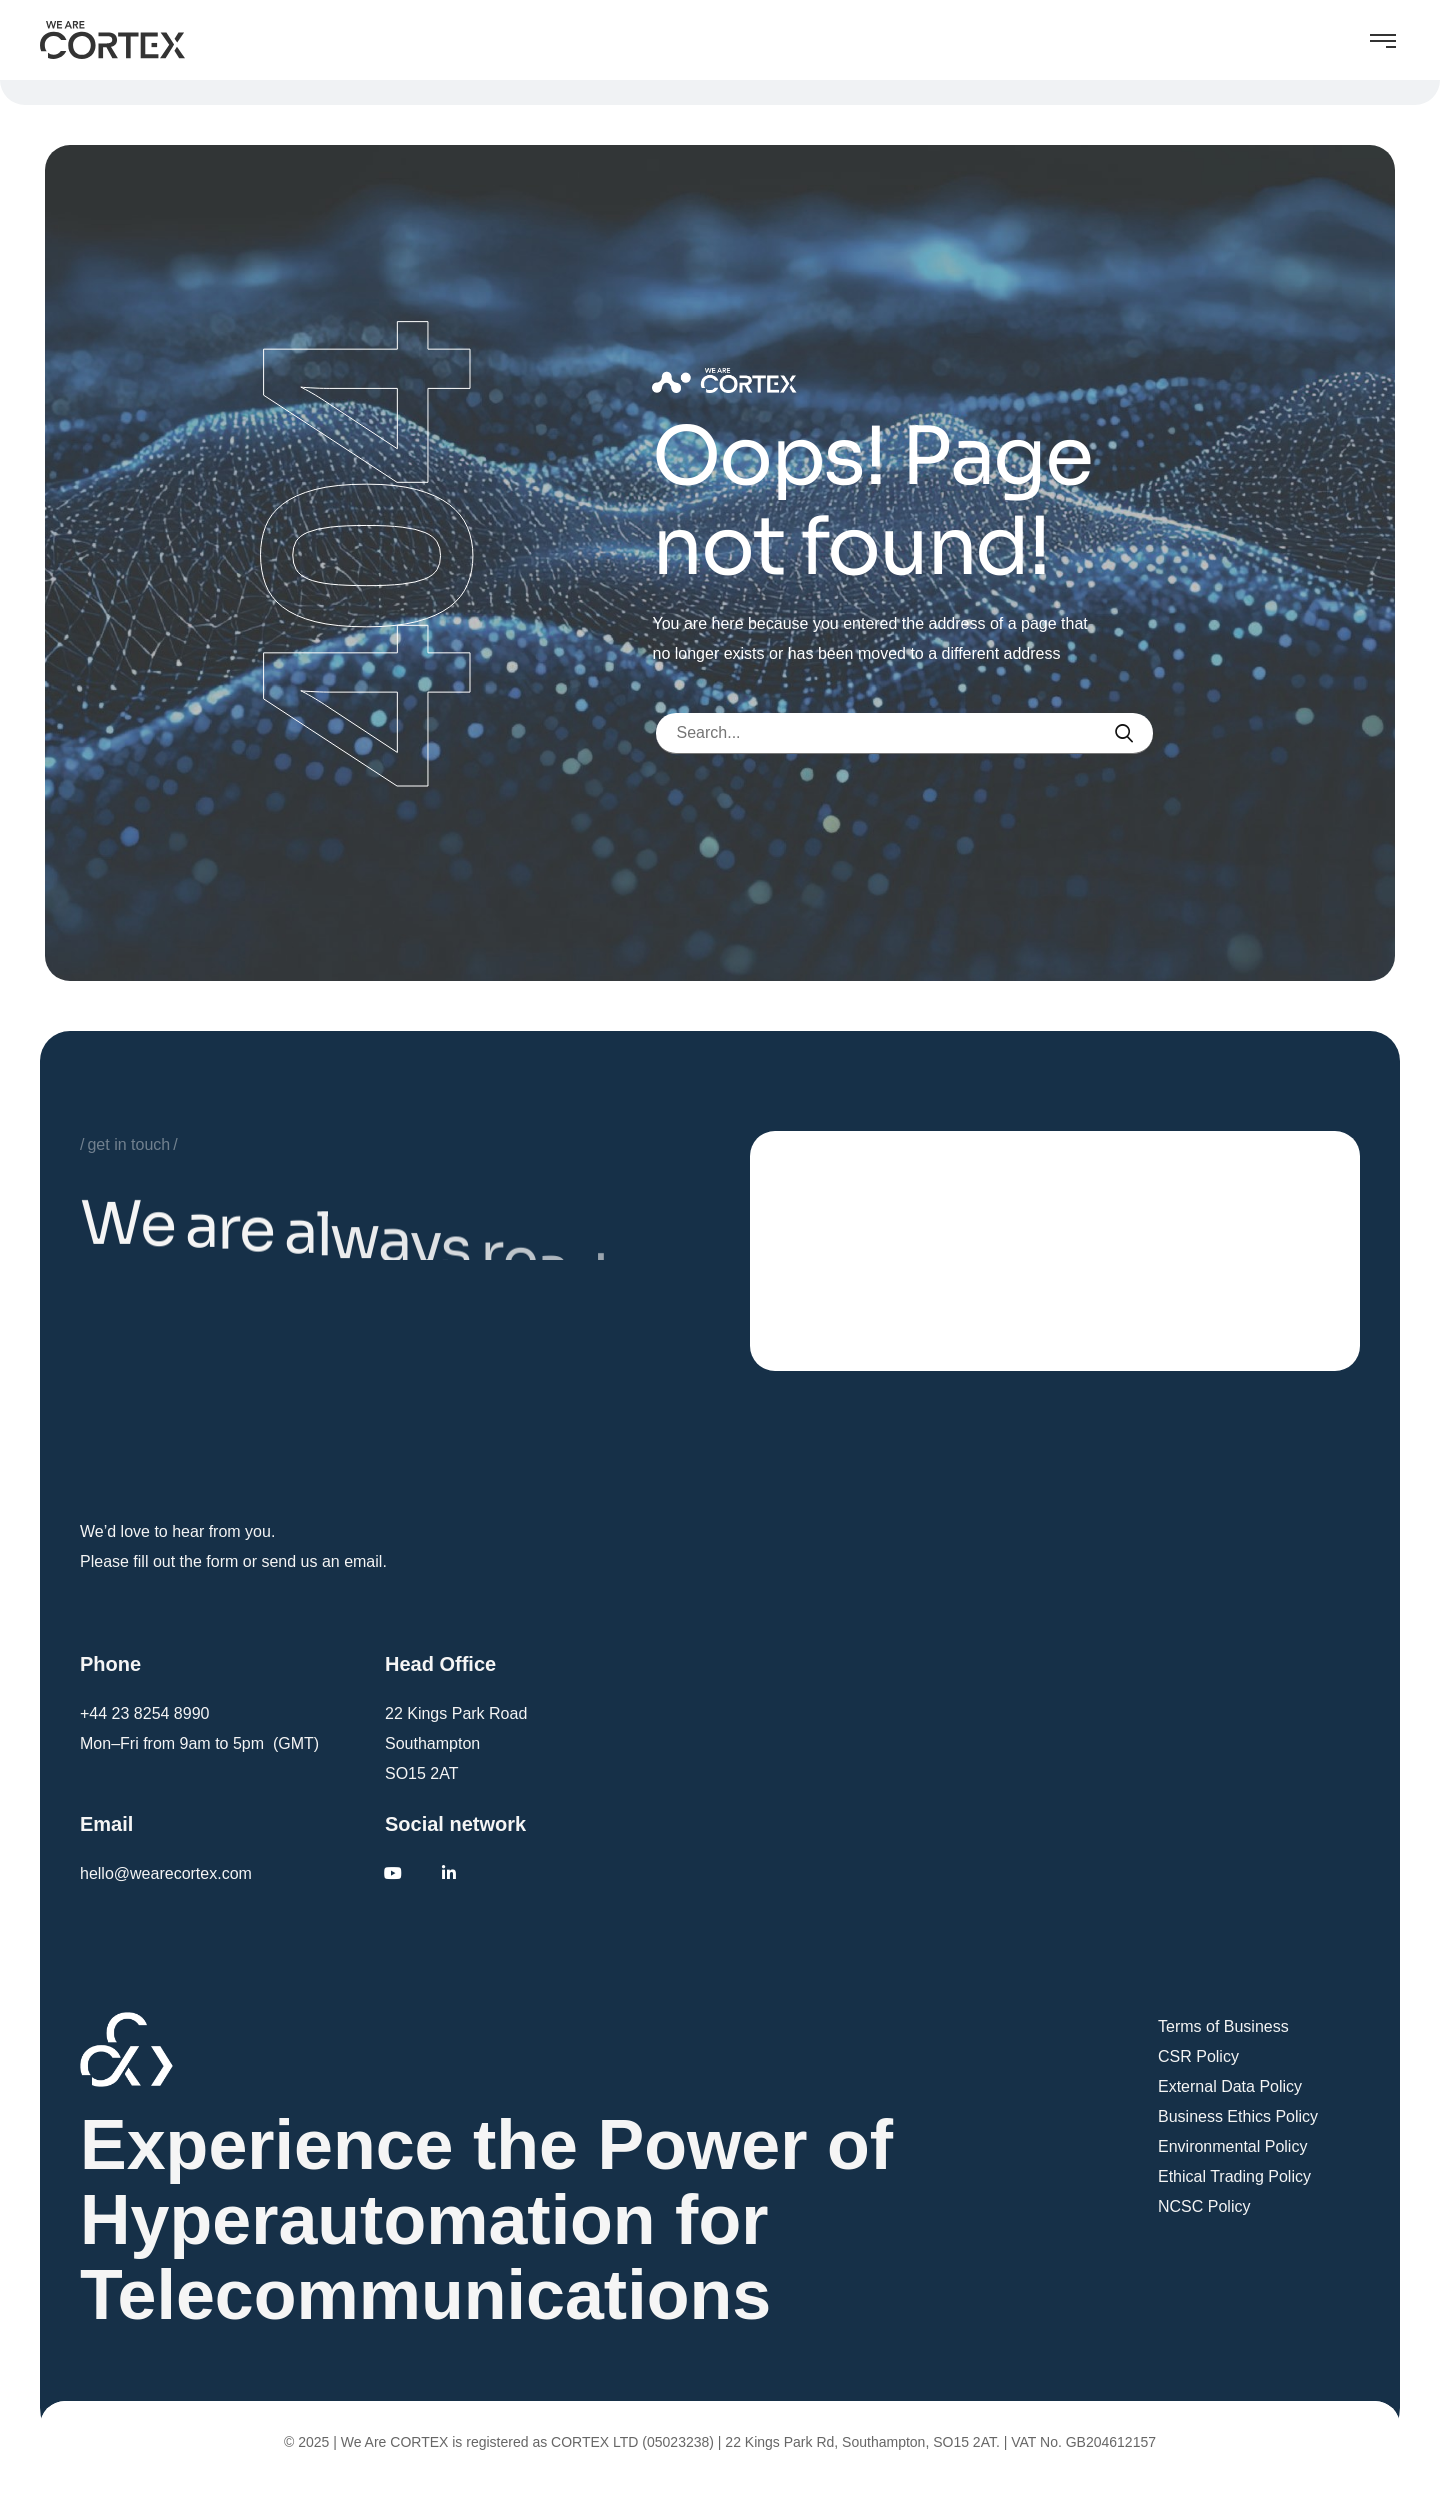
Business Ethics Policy (1238, 2116)
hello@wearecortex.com (166, 1873)
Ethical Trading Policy (1234, 2176)
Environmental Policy (1232, 2146)
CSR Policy (1198, 2056)
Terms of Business (1223, 2026)
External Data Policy (1230, 2086)
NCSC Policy (1204, 2206)
